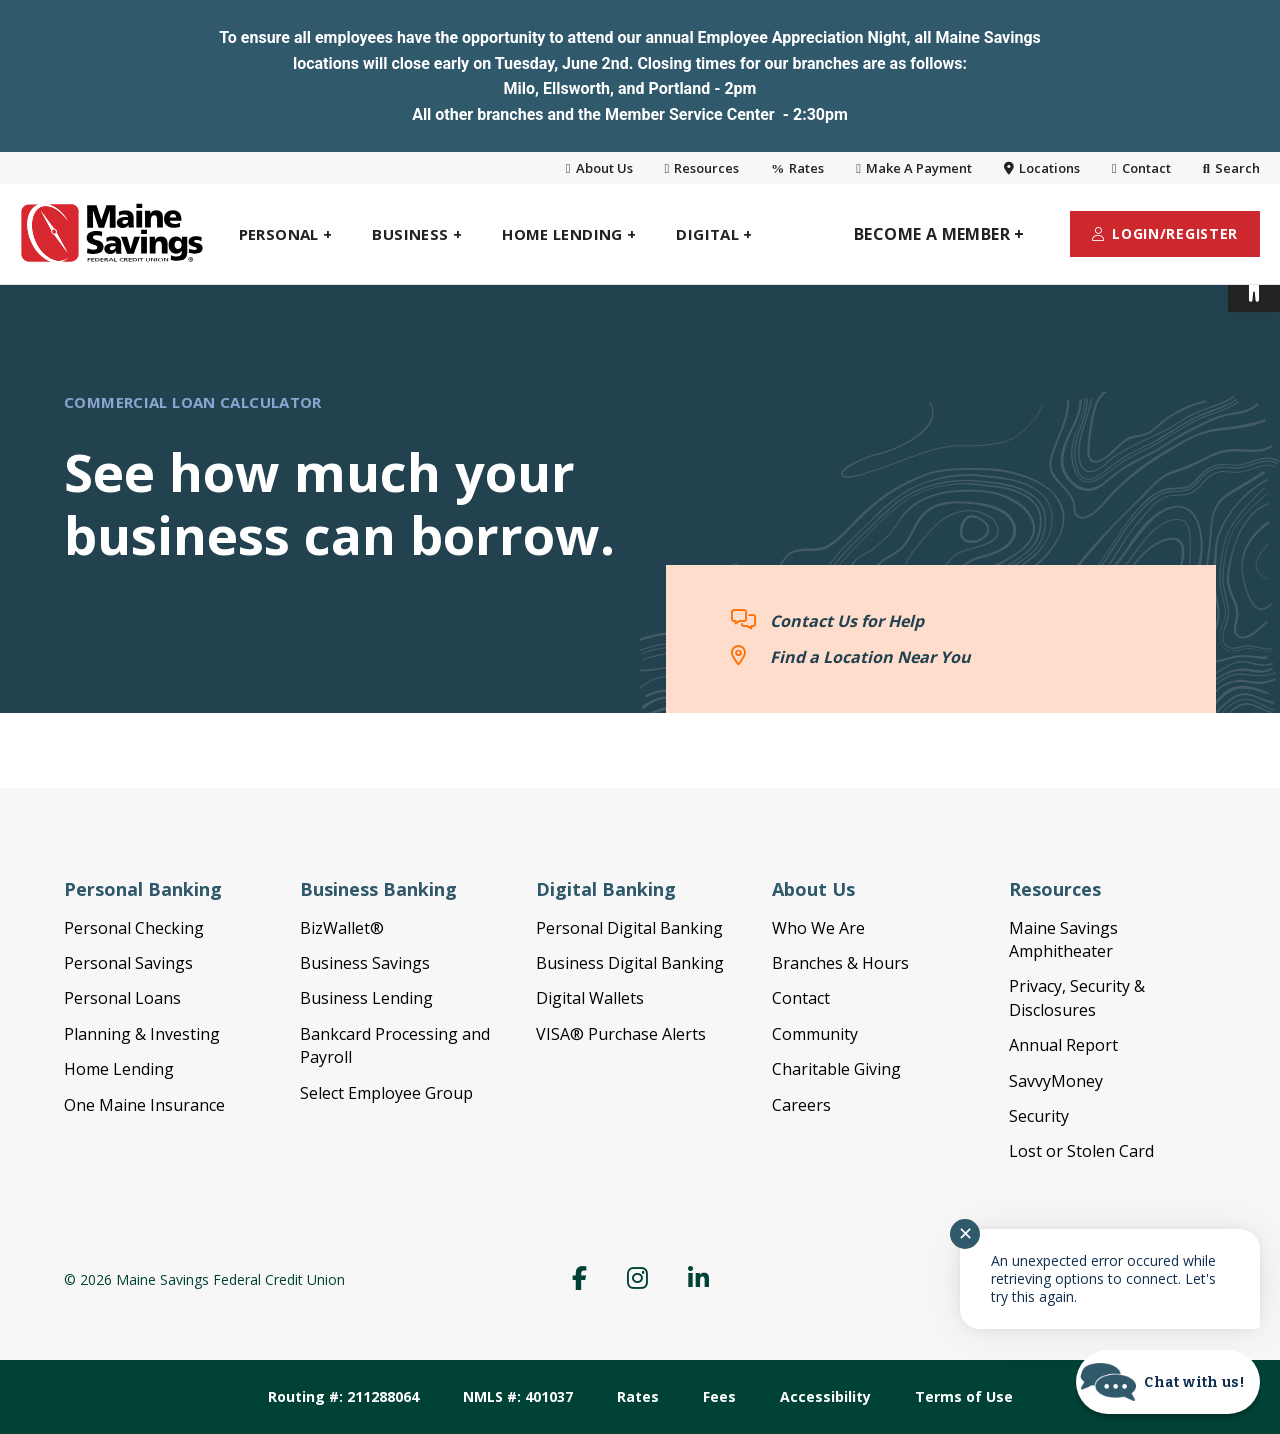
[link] (1254, 286)
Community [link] (815, 1034)
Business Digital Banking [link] (630, 963)
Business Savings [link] (365, 963)
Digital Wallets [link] (590, 998)
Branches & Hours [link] (840, 963)
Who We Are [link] (818, 928)
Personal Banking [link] (143, 889)
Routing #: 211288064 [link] (343, 1396)
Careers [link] (801, 1105)
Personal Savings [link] (128, 963)
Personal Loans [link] (122, 998)
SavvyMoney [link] (1056, 1081)
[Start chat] (1168, 1382)
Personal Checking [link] (134, 928)
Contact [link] (1141, 168)
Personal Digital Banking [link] (629, 928)
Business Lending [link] (366, 998)
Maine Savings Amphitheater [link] (1063, 939)
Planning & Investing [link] (142, 1034)
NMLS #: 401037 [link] (518, 1396)
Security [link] (1039, 1116)
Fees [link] (719, 1396)
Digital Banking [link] (606, 889)
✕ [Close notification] (965, 1234)
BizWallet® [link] (342, 928)
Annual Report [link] (1063, 1045)
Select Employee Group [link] (386, 1093)
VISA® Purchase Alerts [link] (621, 1034)
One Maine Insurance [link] (144, 1105)
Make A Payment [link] (914, 168)
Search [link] (1231, 168)
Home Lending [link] (119, 1069)
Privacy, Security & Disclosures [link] (1077, 997)
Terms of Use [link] (964, 1396)
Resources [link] (702, 168)
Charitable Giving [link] (836, 1069)
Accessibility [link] (825, 1396)
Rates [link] (797, 168)
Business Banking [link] (378, 889)
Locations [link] (1042, 168)
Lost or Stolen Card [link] (1081, 1151)
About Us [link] (599, 168)
